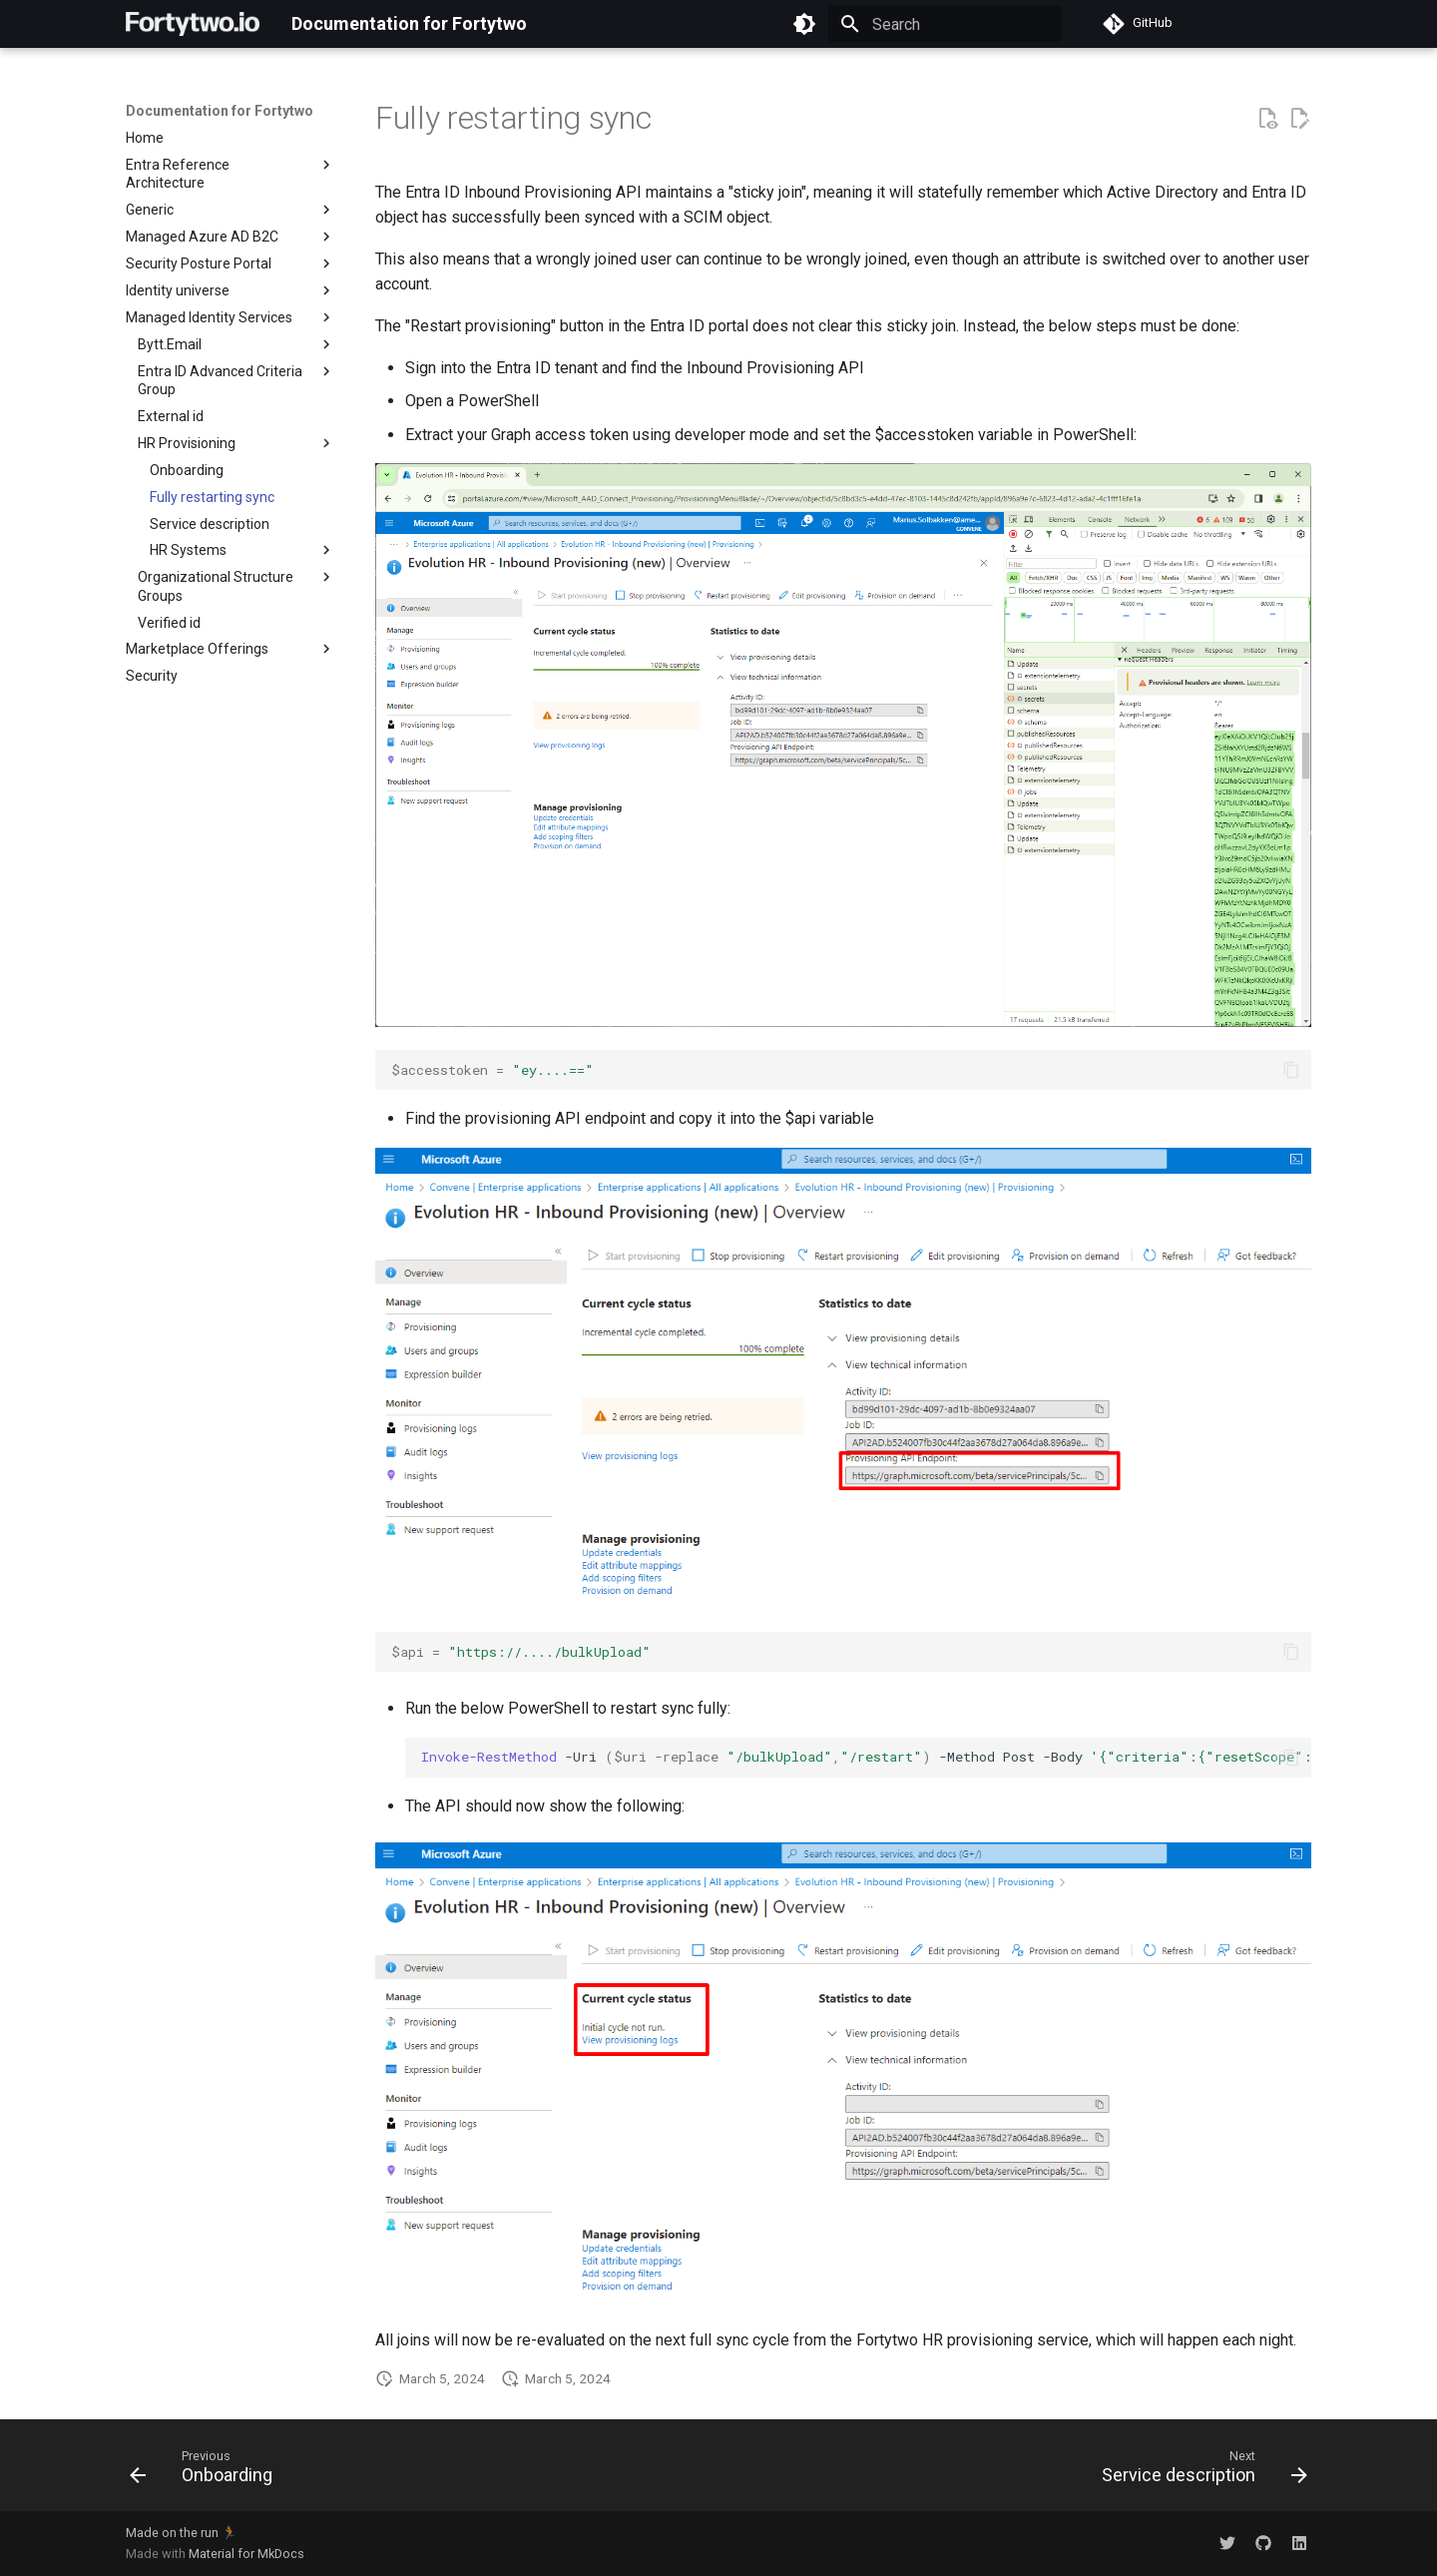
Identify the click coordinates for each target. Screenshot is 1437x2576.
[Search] (945, 24)
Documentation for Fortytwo (219, 111)
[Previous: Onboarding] (207, 2471)
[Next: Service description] (1198, 2471)
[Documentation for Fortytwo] (192, 24)
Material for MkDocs (246, 2553)
